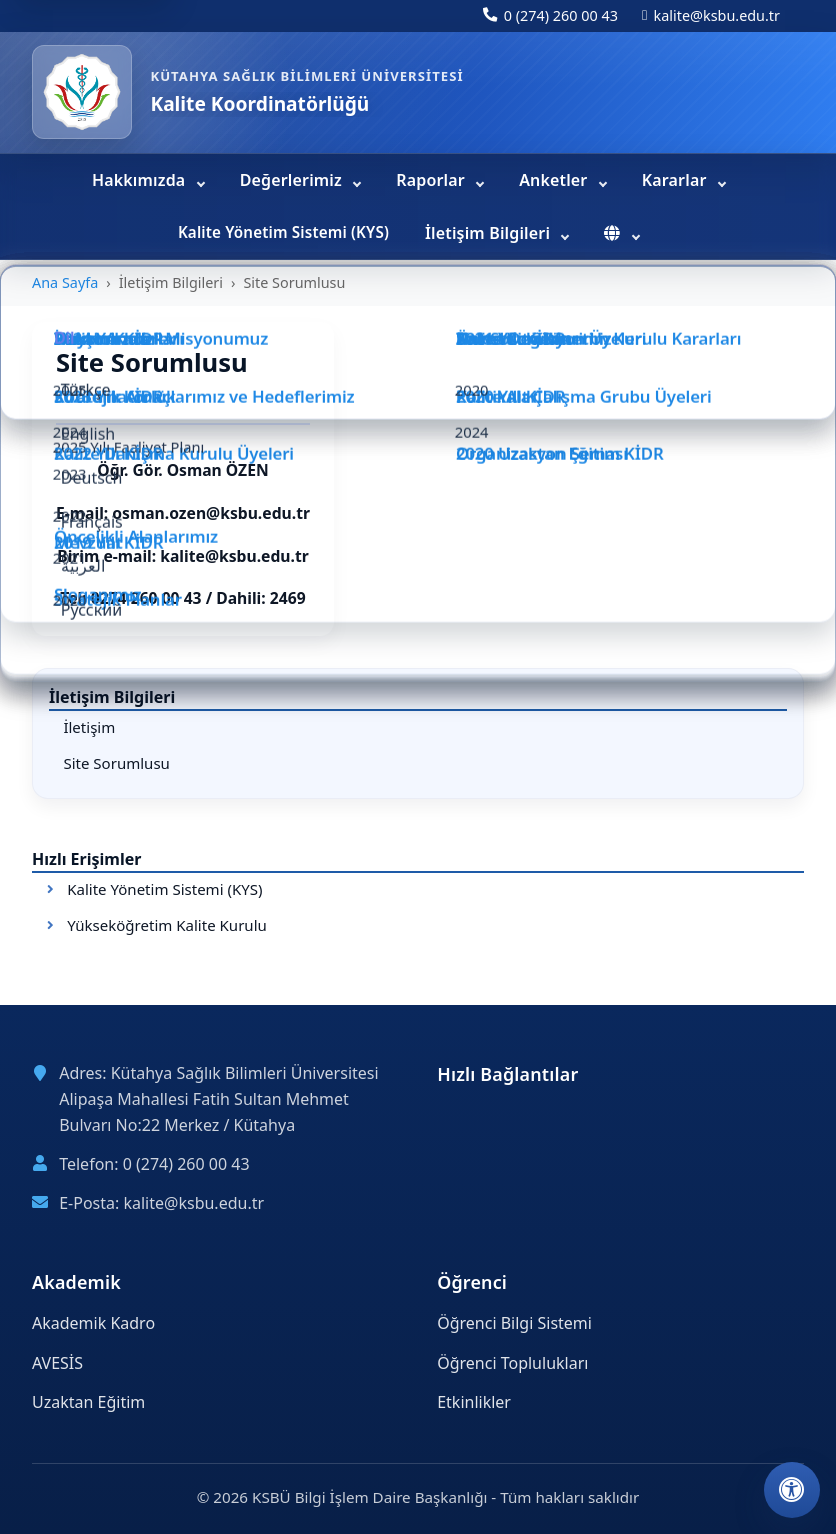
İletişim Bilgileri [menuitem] (489, 233)
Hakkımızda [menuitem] (141, 180)
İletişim (89, 727)
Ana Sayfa (65, 282)
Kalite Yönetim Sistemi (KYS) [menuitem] (283, 232)
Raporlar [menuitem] (432, 180)
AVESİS (57, 1363)
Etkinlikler (474, 1402)
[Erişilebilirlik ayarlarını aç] (792, 1490)
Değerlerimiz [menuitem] (293, 180)
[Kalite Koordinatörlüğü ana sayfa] (82, 92)
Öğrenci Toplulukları (512, 1363)
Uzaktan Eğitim (88, 1402)
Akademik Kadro (93, 1323)
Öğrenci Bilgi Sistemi (514, 1323)
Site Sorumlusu (116, 763)
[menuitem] (621, 234)
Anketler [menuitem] (555, 180)
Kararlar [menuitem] (676, 180)
